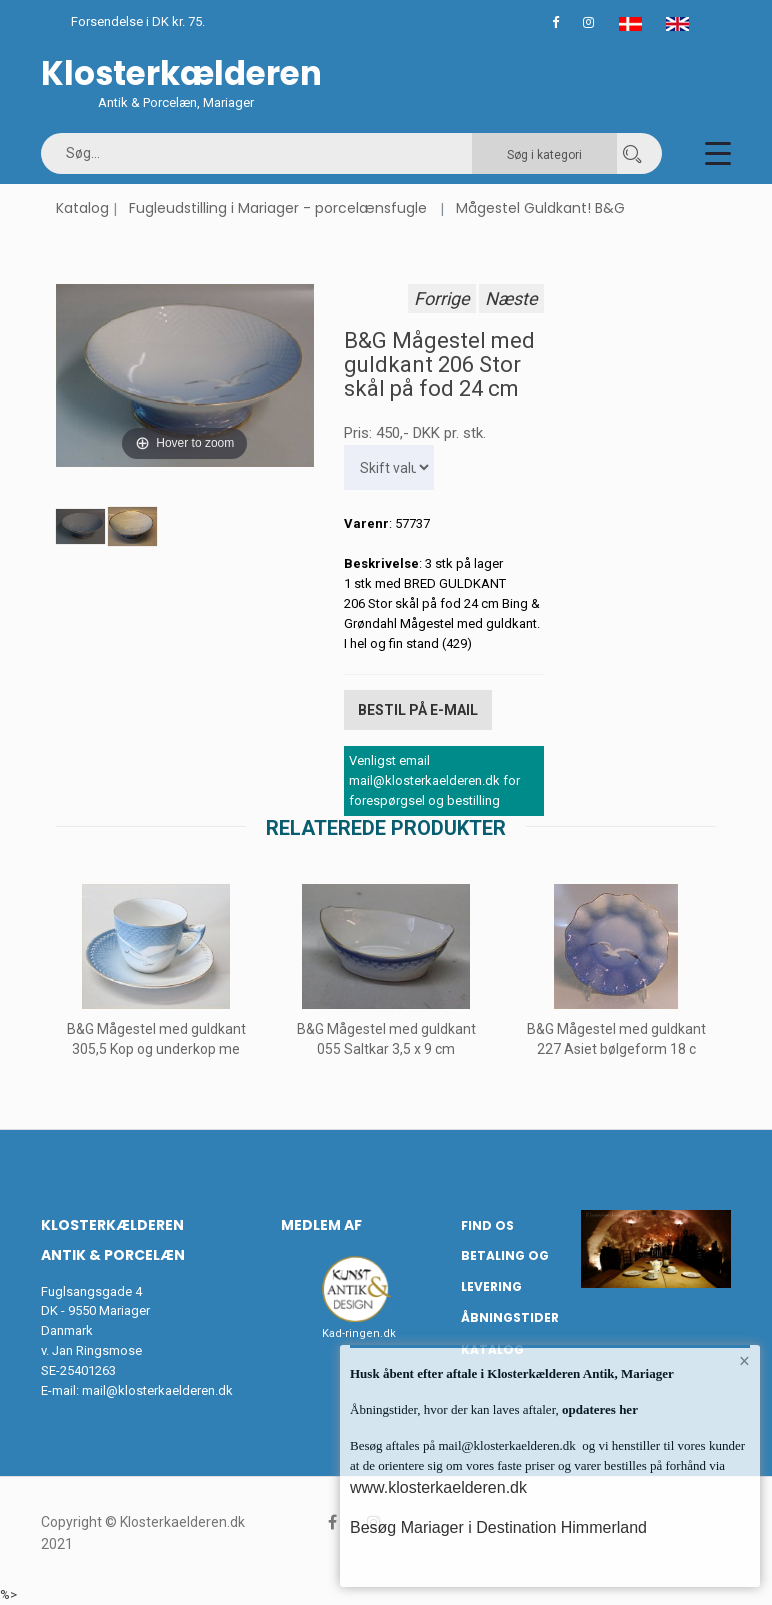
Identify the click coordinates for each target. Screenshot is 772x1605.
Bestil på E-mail (418, 710)
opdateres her (598, 1409)
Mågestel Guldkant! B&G (540, 208)
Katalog (82, 208)
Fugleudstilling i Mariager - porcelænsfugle (278, 208)
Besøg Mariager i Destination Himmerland (498, 1527)
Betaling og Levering (505, 1271)
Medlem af (321, 1224)
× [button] (744, 1361)
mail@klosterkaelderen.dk (157, 1390)
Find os (487, 1224)
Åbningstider (510, 1317)
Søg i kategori (544, 155)
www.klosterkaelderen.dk (438, 1487)
